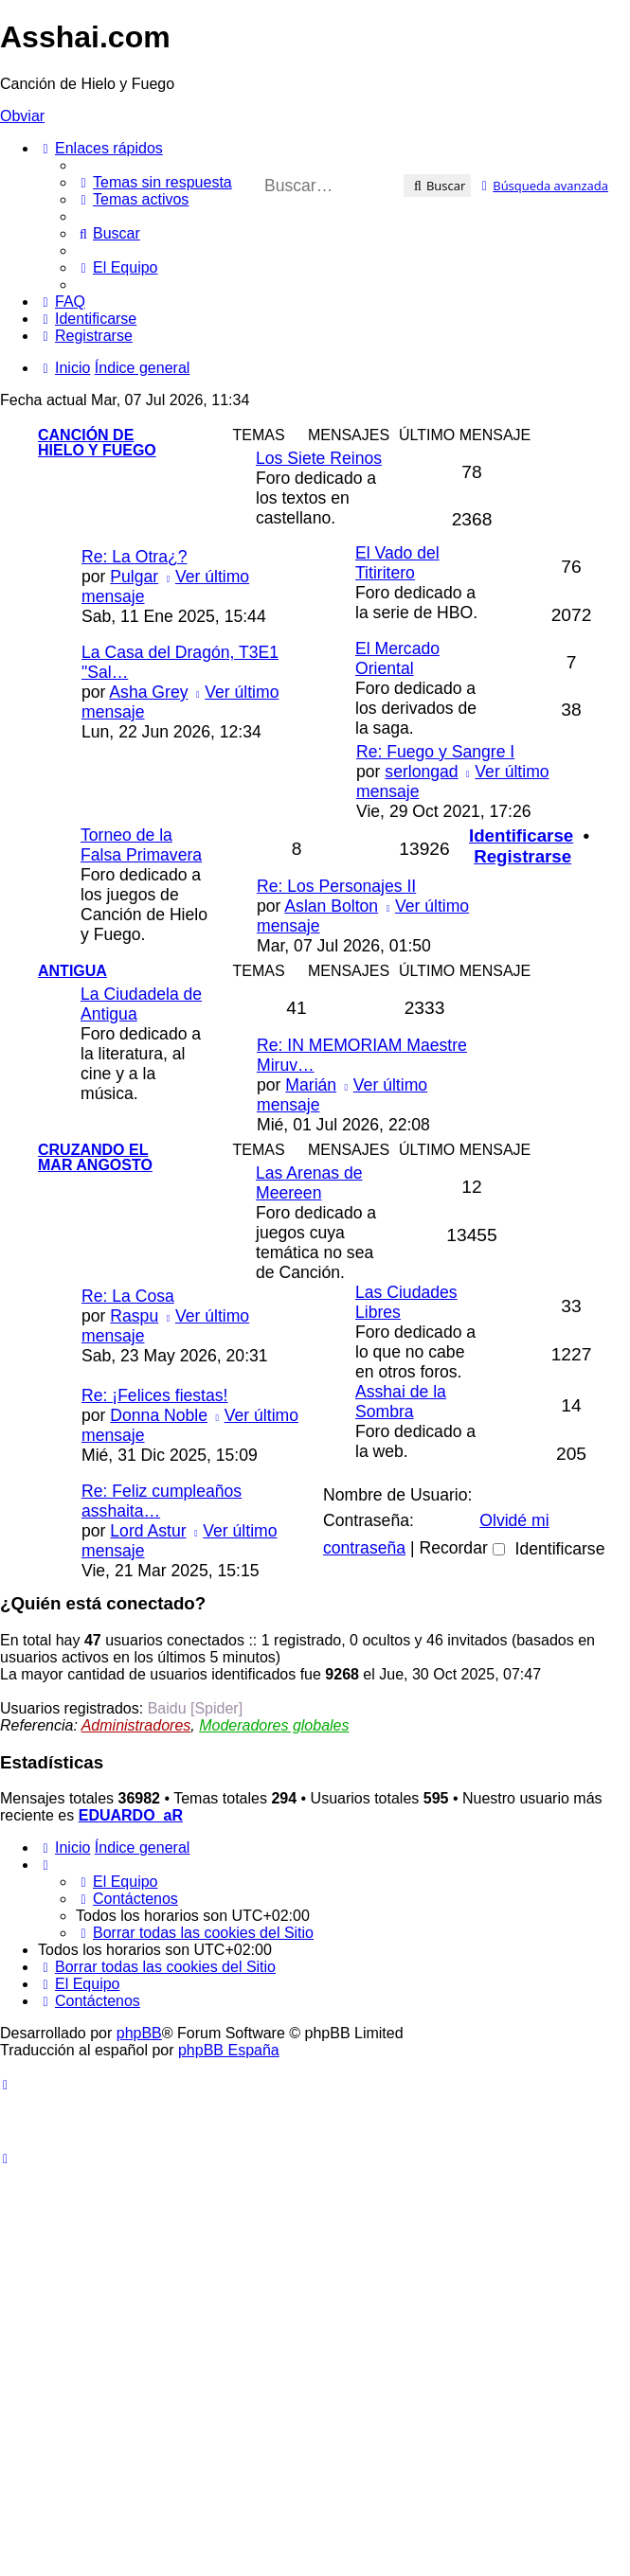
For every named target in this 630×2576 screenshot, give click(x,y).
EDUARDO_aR (131, 1815)
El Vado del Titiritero (397, 562)
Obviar (22, 116)
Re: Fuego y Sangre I (435, 751)
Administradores (136, 1725)
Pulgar (134, 576)
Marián (310, 1084)
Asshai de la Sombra (400, 1401)
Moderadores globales (274, 1725)
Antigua (72, 971)
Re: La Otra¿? (134, 556)
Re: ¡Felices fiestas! (154, 1395)
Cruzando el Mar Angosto (95, 1157)
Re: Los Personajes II (336, 886)
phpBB (139, 2033)
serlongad (421, 771)
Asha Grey (148, 692)
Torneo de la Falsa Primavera (141, 845)
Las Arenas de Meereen (309, 1183)
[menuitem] (154, 182)
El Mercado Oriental (397, 658)
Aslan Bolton (331, 906)
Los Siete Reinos (319, 458)
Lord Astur (148, 1530)
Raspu (134, 1315)
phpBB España (228, 2050)
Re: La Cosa (127, 1296)
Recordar (461, 1547)
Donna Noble (158, 1415)
